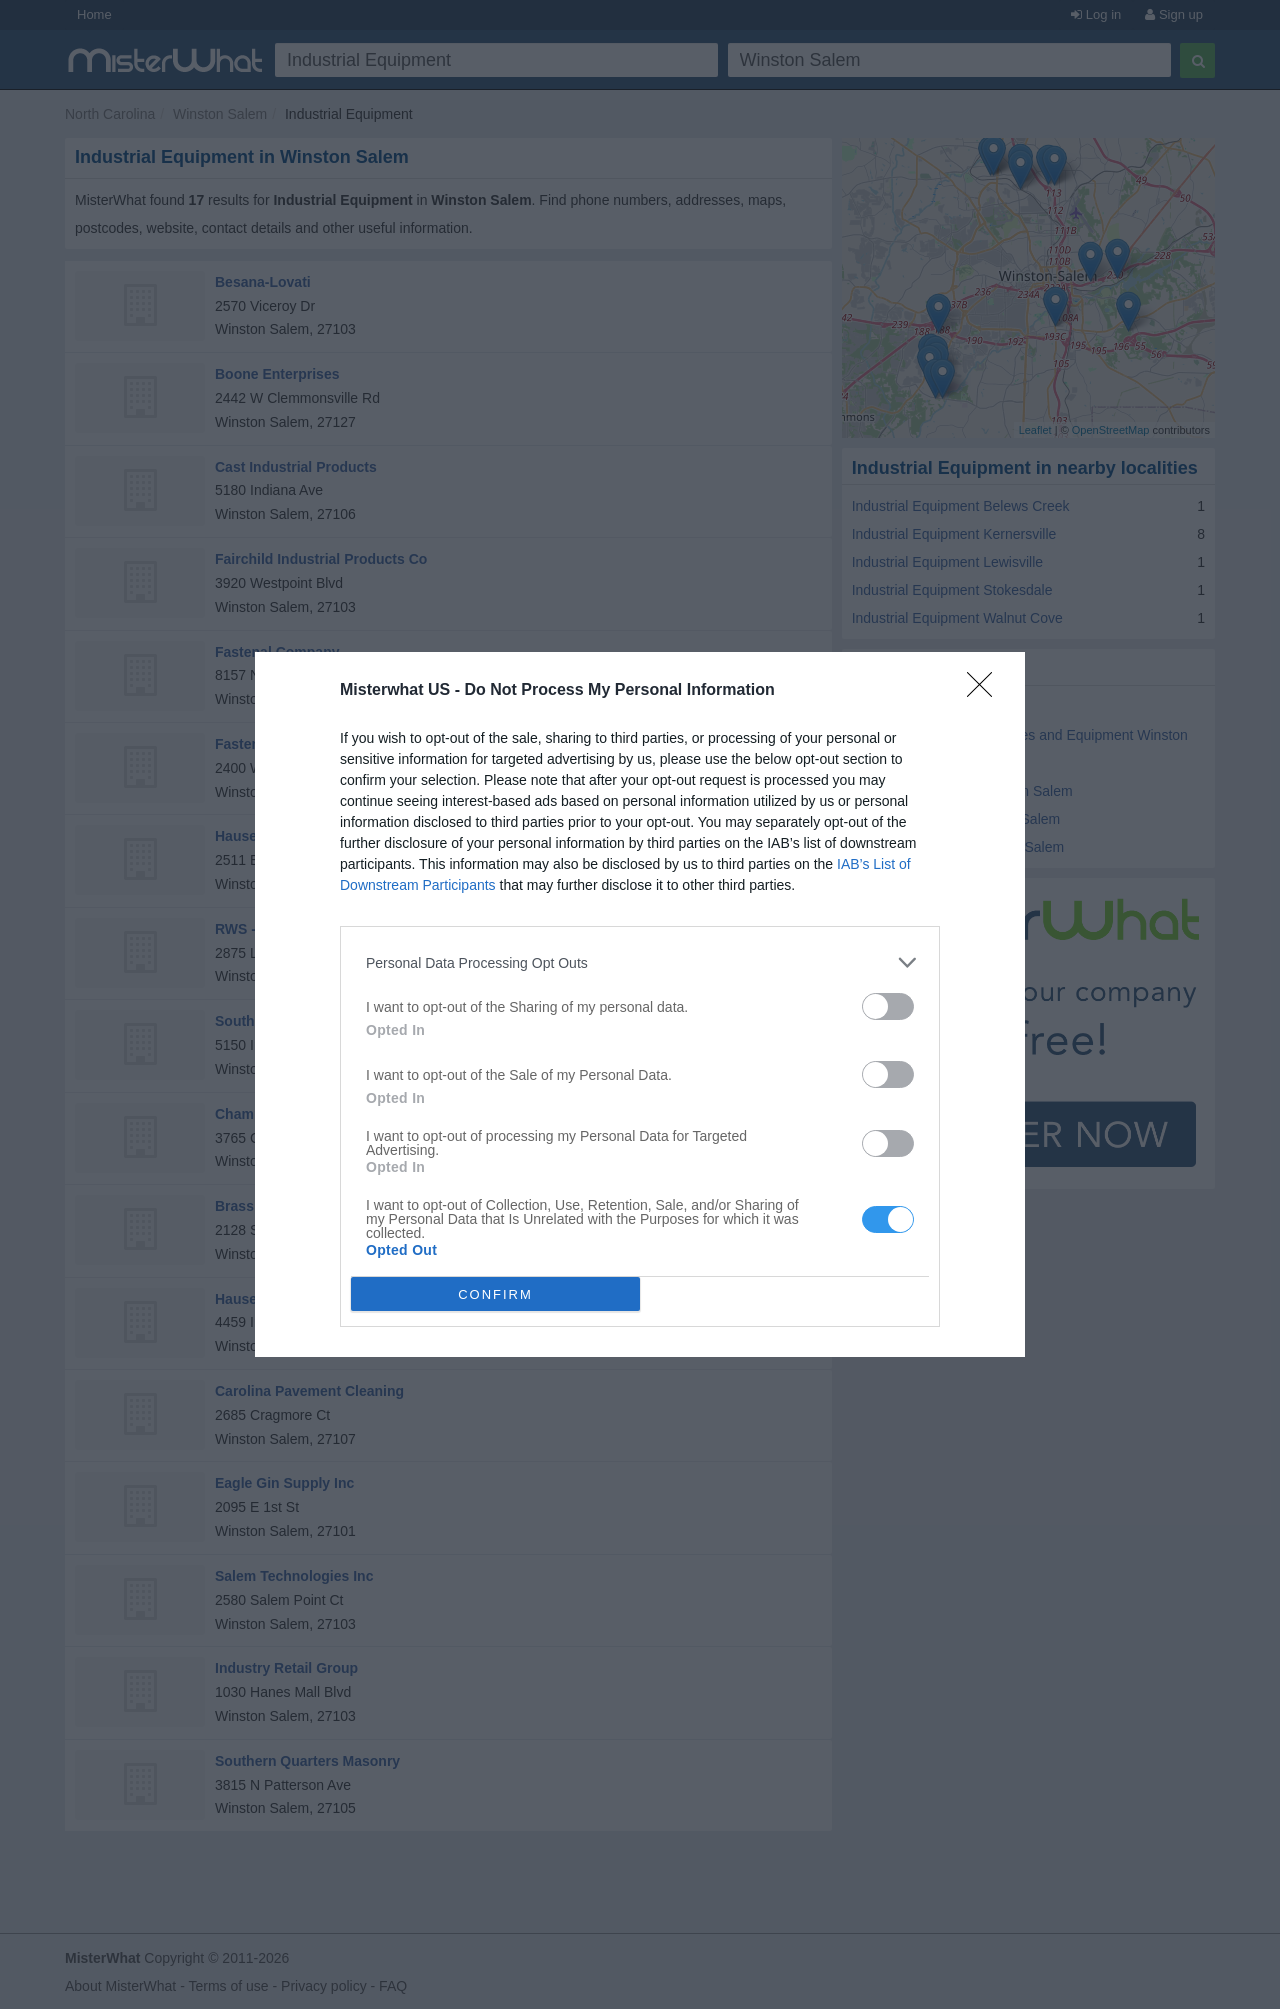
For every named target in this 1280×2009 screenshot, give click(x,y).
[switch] (888, 1006)
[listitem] (640, 962)
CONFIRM (495, 1294)
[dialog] (640, 1004)
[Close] (986, 691)
